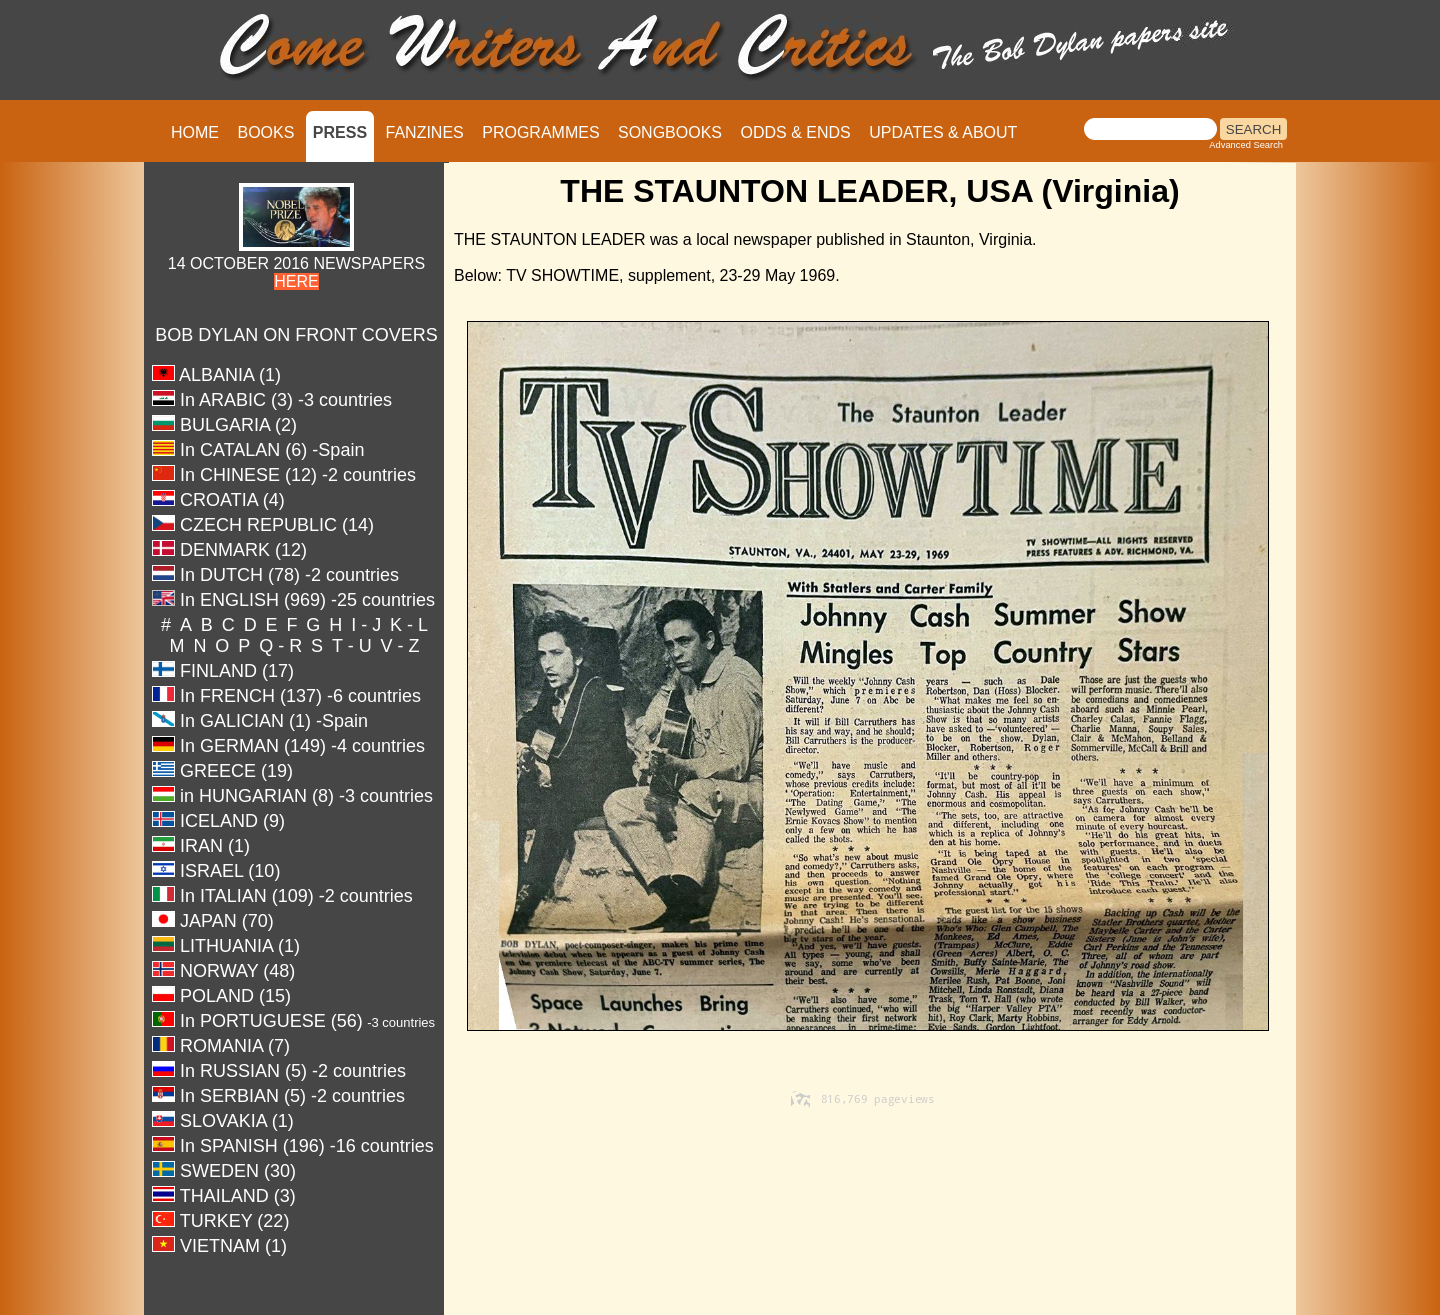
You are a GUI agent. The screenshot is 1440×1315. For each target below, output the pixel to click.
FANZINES (425, 132)
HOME (195, 132)
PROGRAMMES (540, 132)
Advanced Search (1246, 145)
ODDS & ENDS (795, 132)
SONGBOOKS (670, 132)
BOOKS (265, 132)
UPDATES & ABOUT (943, 132)
